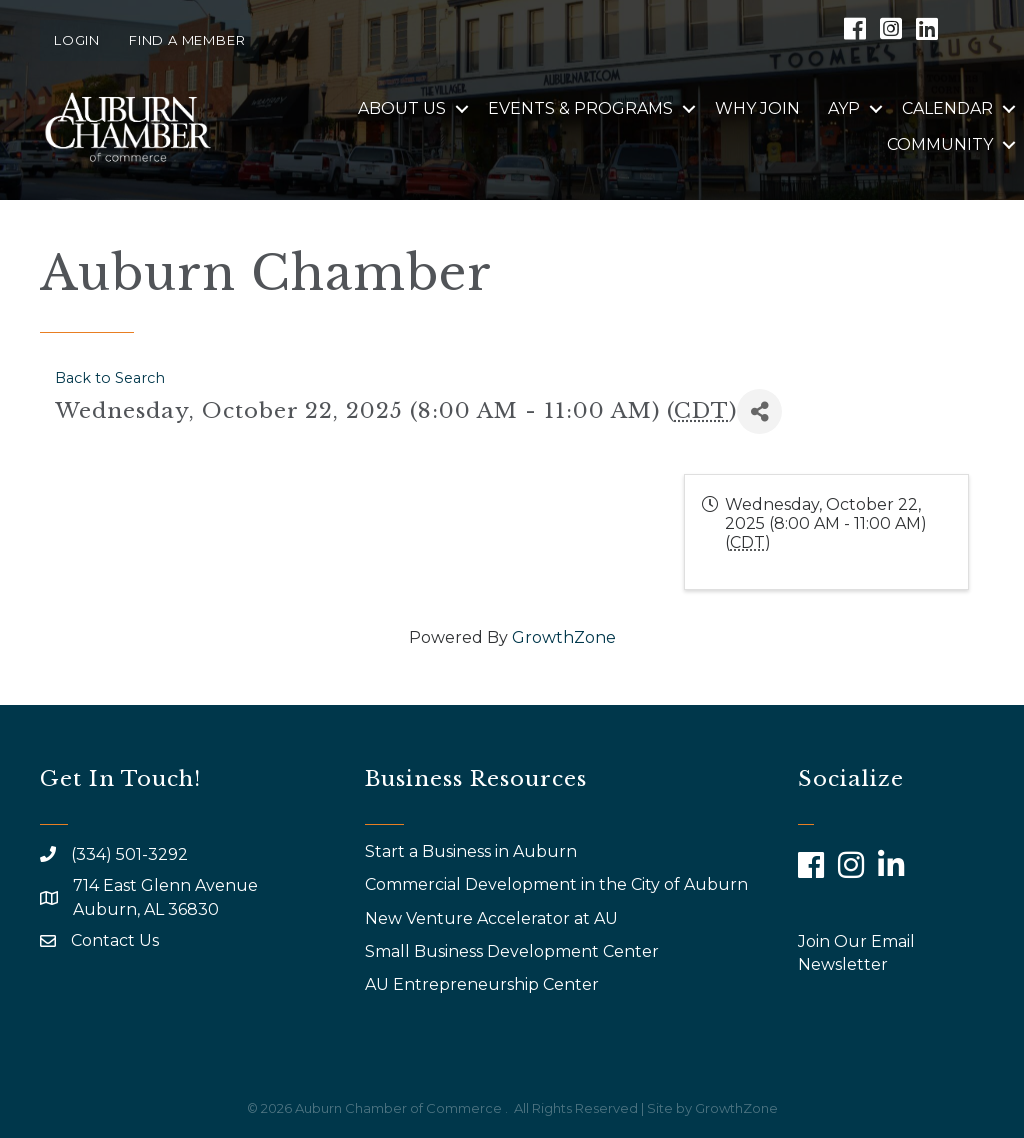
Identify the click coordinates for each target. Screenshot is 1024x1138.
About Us (402, 108)
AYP (844, 108)
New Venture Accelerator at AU (493, 918)
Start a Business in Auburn (471, 851)
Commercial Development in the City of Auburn (558, 884)
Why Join (757, 108)
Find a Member (187, 40)
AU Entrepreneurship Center (484, 984)
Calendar (947, 108)
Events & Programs (580, 108)
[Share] (759, 411)
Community (940, 144)
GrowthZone (564, 637)
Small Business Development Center (514, 951)
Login (77, 40)
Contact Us (115, 940)
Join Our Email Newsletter (856, 953)
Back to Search (110, 378)
